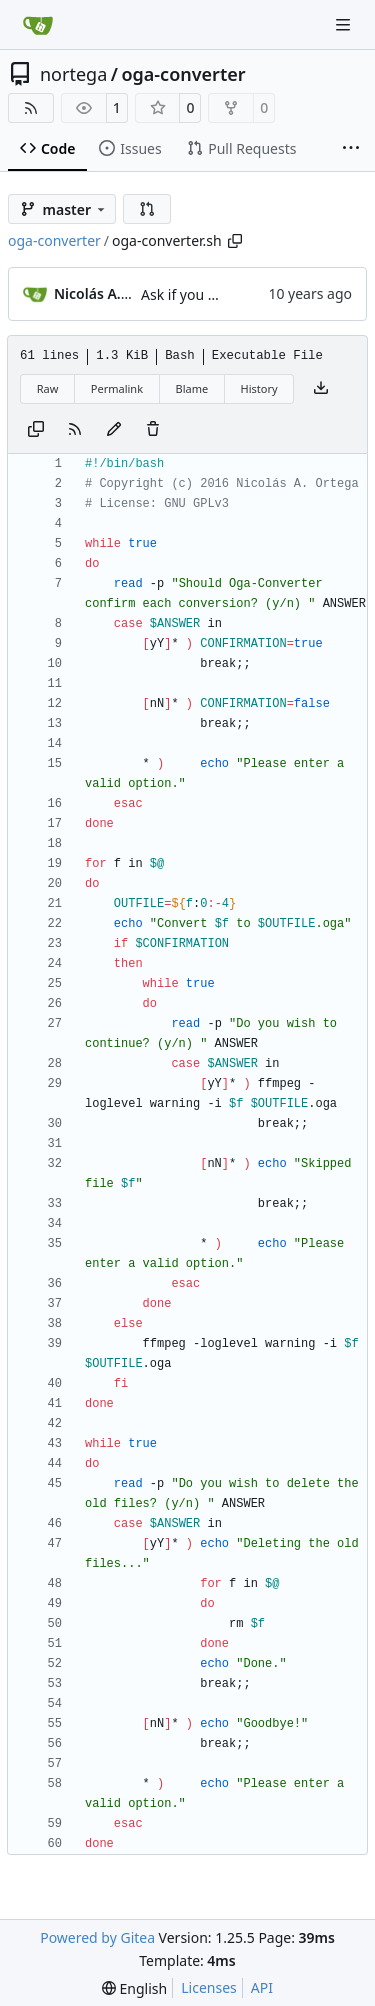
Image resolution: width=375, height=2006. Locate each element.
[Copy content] (36, 430)
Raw (48, 388)
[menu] (134, 1988)
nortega (73, 74)
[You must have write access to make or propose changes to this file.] (153, 430)
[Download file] (321, 389)
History (259, 388)
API (262, 1987)
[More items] (351, 149)
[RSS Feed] (31, 108)
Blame (191, 388)
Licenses (209, 1987)
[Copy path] (235, 241)
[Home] (38, 25)
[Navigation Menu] (345, 24)
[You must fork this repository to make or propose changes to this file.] (114, 430)
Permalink (117, 388)
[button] (147, 209)
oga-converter (183, 74)
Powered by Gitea (97, 1937)
